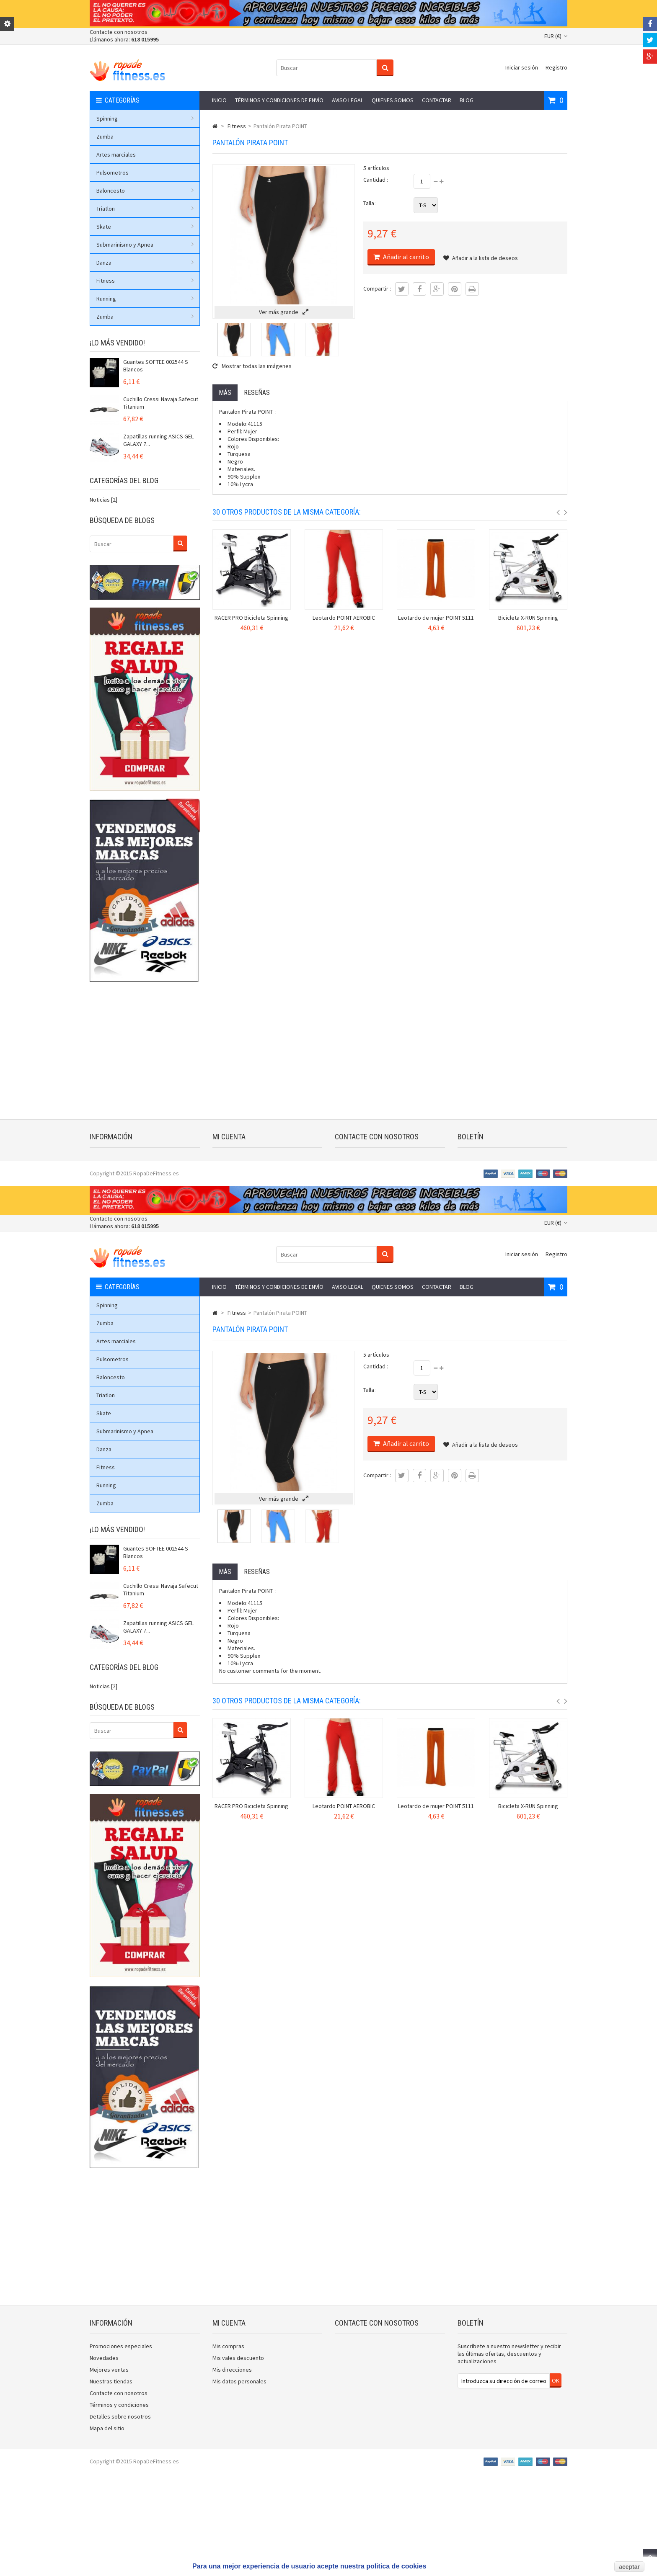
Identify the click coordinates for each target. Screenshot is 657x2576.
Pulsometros (112, 172)
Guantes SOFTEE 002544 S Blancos (155, 365)
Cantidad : (375, 179)
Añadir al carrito (405, 256)
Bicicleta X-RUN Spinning (528, 617)
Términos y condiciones (119, 1218)
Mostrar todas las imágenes (252, 366)
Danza (145, 262)
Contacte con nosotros (118, 32)
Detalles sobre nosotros (120, 1230)
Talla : (370, 203)
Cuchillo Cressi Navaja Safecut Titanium (160, 402)
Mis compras (228, 1160)
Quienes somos (393, 100)
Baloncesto (145, 190)
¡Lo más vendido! (117, 342)
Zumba (105, 136)
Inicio (219, 100)
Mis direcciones (232, 1183)
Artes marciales (116, 154)
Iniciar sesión (521, 67)
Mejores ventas (109, 1183)
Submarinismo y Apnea (145, 244)
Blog (466, 100)
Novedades (104, 1171)
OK (555, 1194)
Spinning (145, 118)
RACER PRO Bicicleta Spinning (251, 617)
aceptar (629, 2566)
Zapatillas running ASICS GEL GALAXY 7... (158, 440)
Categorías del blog (124, 480)
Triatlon (145, 208)
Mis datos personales (239, 1195)
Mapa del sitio (107, 1242)
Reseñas (257, 393)
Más (225, 393)
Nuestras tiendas (111, 1195)
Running (145, 298)
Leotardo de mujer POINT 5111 (436, 617)
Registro (556, 67)
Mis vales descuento (238, 1171)
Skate (145, 226)
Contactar (436, 100)
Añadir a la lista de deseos (480, 258)
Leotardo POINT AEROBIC (344, 617)
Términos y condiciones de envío (279, 100)
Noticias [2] (103, 499)
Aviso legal (347, 100)
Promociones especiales (121, 1160)
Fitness (145, 280)
